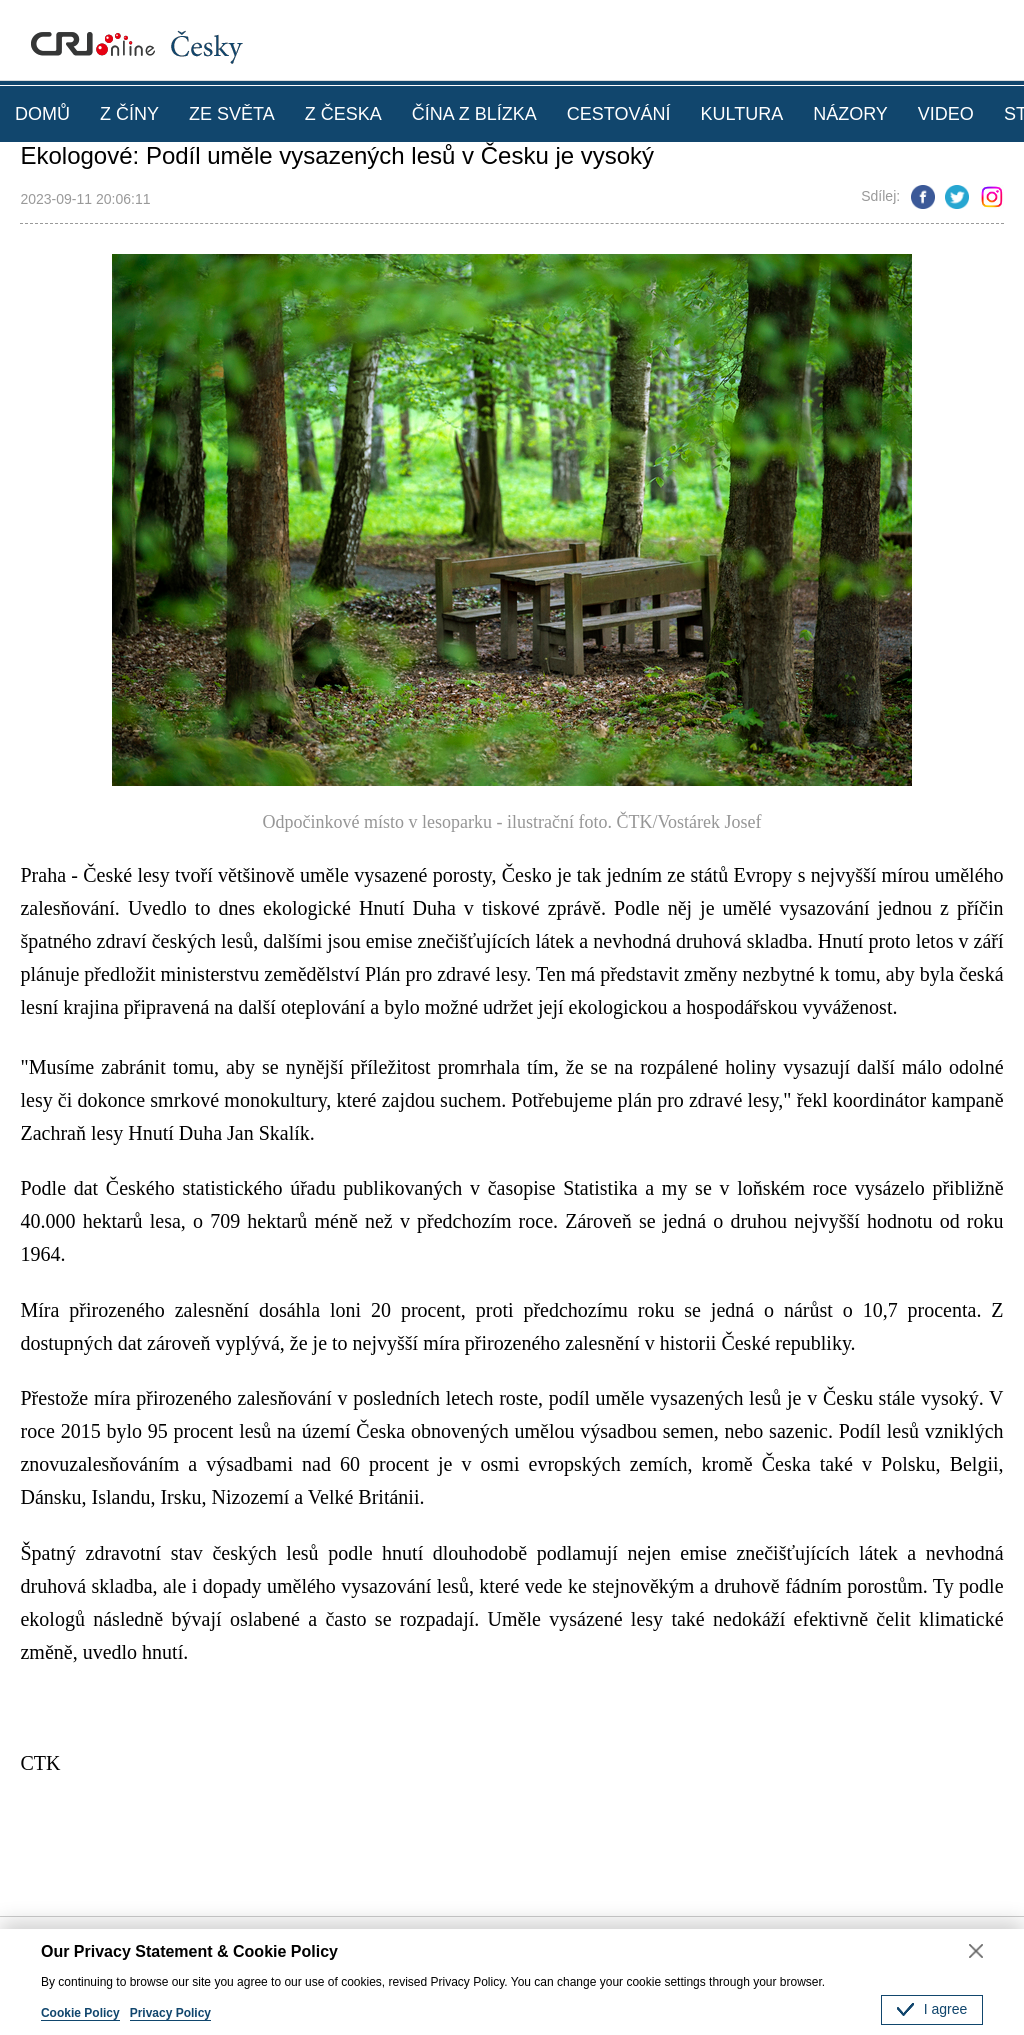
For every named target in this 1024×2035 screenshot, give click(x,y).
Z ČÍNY (129, 114)
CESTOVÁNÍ (619, 114)
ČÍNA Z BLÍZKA (474, 114)
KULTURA (741, 114)
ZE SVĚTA (232, 114)
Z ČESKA (343, 114)
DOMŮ (42, 114)
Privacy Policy (170, 2013)
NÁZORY (850, 114)
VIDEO (946, 114)
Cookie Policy (80, 2013)
